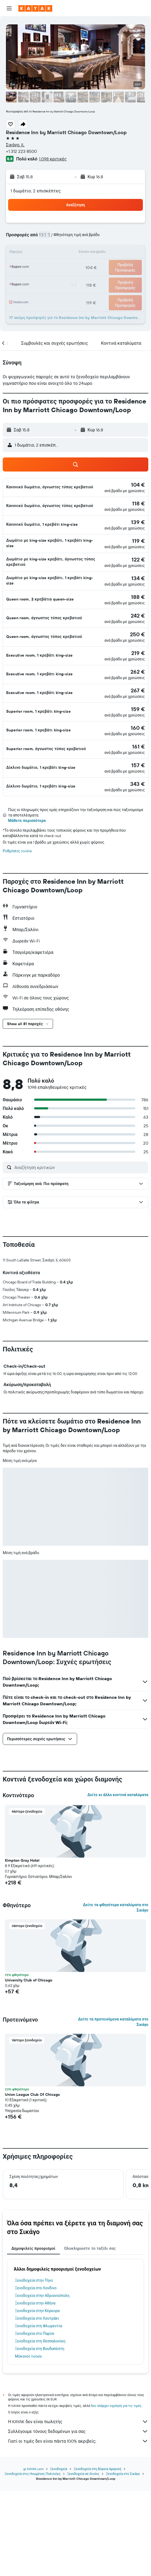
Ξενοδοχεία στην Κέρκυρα (37, 2400)
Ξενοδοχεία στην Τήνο (34, 2370)
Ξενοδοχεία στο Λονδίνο (36, 2377)
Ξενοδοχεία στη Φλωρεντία (38, 2415)
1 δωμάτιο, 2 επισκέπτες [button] (36, 190)
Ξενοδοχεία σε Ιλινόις (83, 2559)
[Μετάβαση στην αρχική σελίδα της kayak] (35, 8)
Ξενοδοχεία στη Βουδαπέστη (39, 2438)
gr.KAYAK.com (33, 2554)
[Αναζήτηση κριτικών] (80, 1167)
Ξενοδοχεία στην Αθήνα (35, 2393)
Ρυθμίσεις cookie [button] (17, 850)
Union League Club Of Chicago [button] (32, 2184)
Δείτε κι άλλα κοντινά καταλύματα (117, 1884)
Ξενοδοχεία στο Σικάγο (123, 2559)
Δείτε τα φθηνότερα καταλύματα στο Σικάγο (115, 1997)
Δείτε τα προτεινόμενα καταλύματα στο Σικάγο (113, 2112)
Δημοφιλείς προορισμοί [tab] (33, 2338)
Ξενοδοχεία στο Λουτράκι (37, 2408)
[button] (9, 8)
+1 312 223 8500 (21, 151)
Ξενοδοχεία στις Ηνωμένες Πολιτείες (33, 2559)
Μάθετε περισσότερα (27, 820)
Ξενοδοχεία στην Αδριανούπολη (42, 2385)
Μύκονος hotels (28, 2446)
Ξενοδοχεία (58, 2554)
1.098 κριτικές (53, 159)
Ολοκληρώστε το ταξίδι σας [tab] (90, 2338)
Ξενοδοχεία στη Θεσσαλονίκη (40, 2431)
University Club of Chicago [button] (28, 2070)
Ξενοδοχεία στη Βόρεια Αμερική (97, 2554)
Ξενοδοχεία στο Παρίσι (34, 2423)
